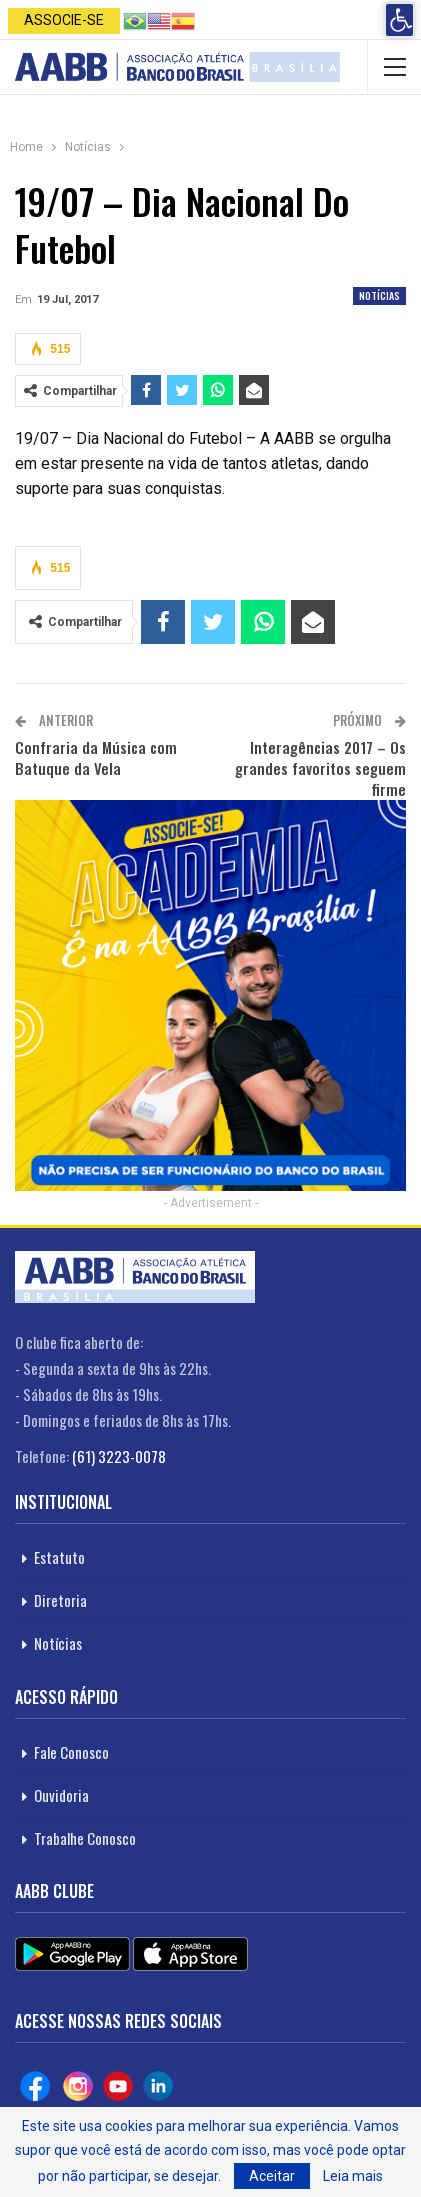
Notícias (379, 295)
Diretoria (60, 1600)
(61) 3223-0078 (119, 1456)
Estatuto (59, 1557)
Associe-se (64, 20)
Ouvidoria (61, 1795)
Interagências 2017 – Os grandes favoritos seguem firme (320, 768)
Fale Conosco (71, 1752)
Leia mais (353, 2176)
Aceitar (272, 2176)
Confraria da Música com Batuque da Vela (96, 757)
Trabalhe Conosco (85, 1838)
